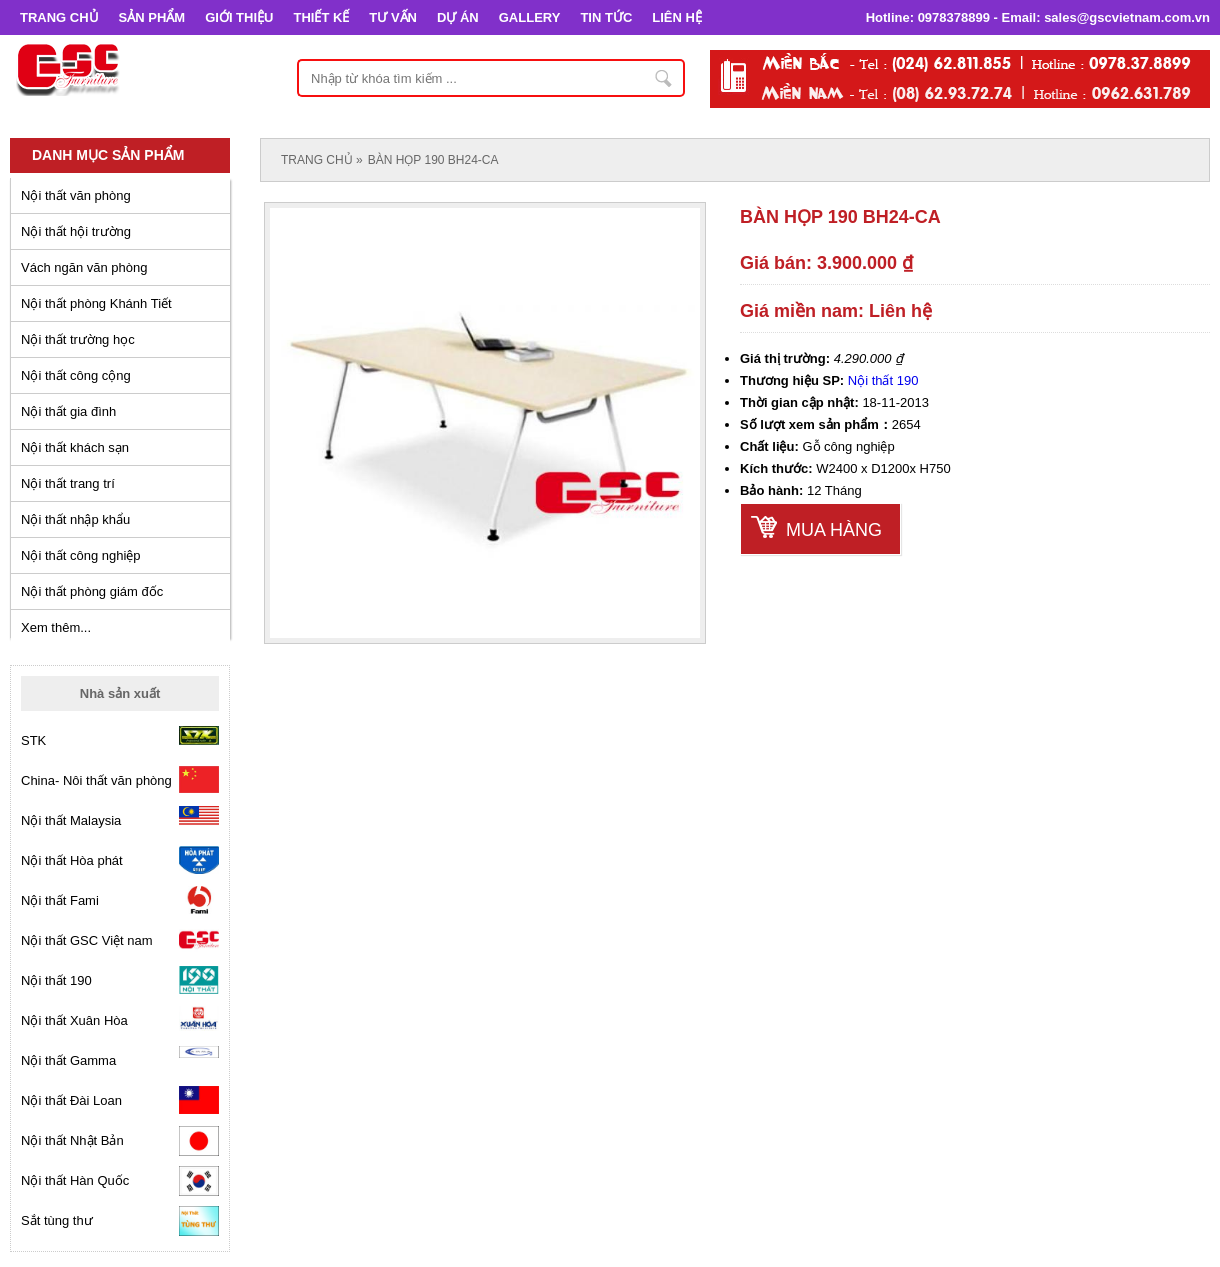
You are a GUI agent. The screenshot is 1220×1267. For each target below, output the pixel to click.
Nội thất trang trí (68, 483)
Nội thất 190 (883, 380)
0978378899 (954, 17)
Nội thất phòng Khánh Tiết (96, 303)
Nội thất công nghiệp (81, 555)
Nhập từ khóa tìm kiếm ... (664, 78)
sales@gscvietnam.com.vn (1127, 17)
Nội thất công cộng (76, 375)
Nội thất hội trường (76, 231)
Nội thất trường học (78, 339)
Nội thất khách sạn (75, 447)
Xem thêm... (56, 627)
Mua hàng (834, 530)
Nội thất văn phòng (76, 195)
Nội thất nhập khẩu (75, 519)
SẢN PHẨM (152, 17)
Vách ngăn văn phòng (84, 267)
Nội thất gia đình (68, 411)
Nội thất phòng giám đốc (92, 591)
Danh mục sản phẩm (108, 155)
